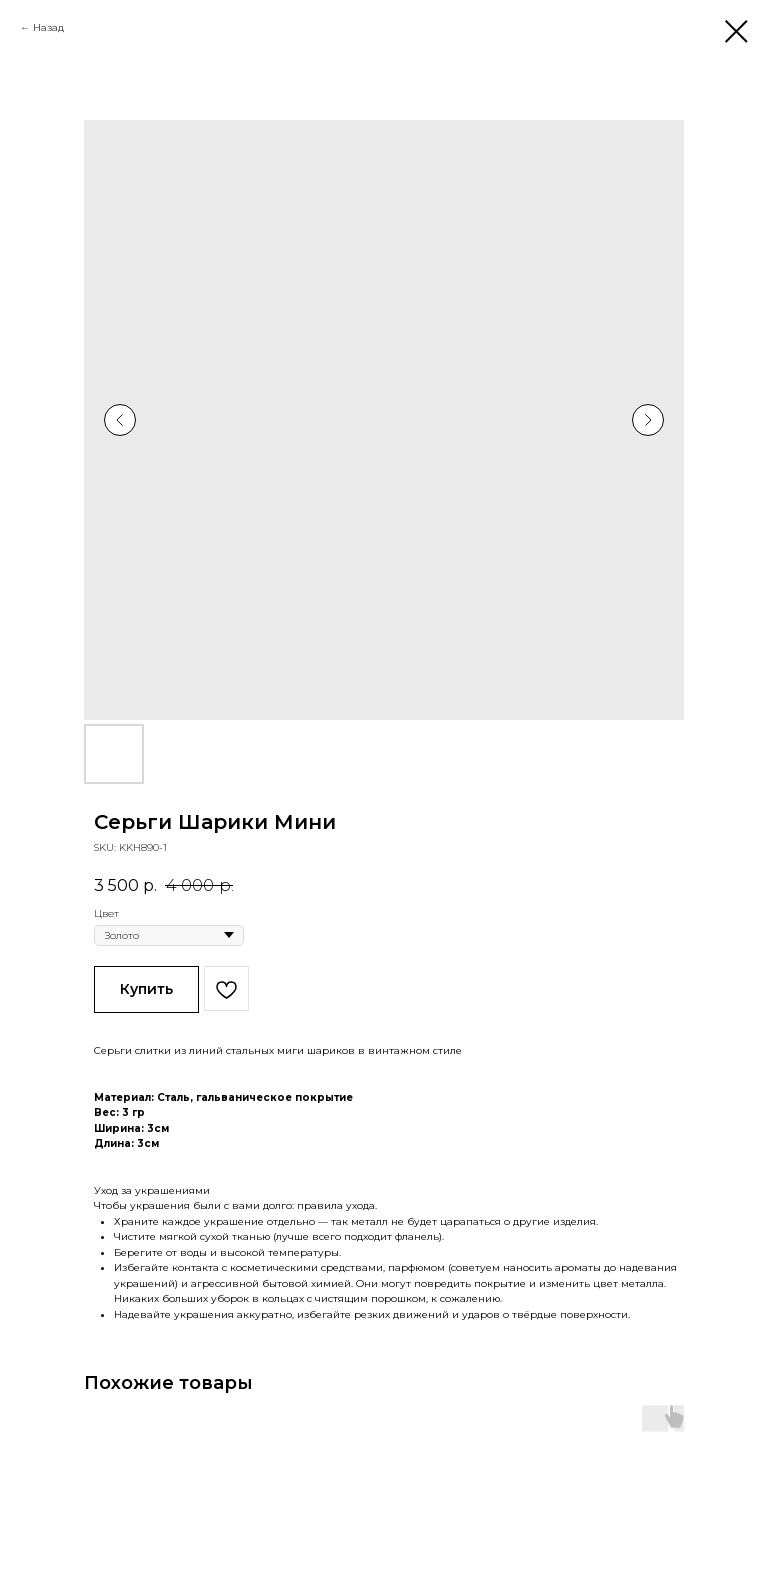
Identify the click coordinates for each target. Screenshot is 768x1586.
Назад (48, 27)
